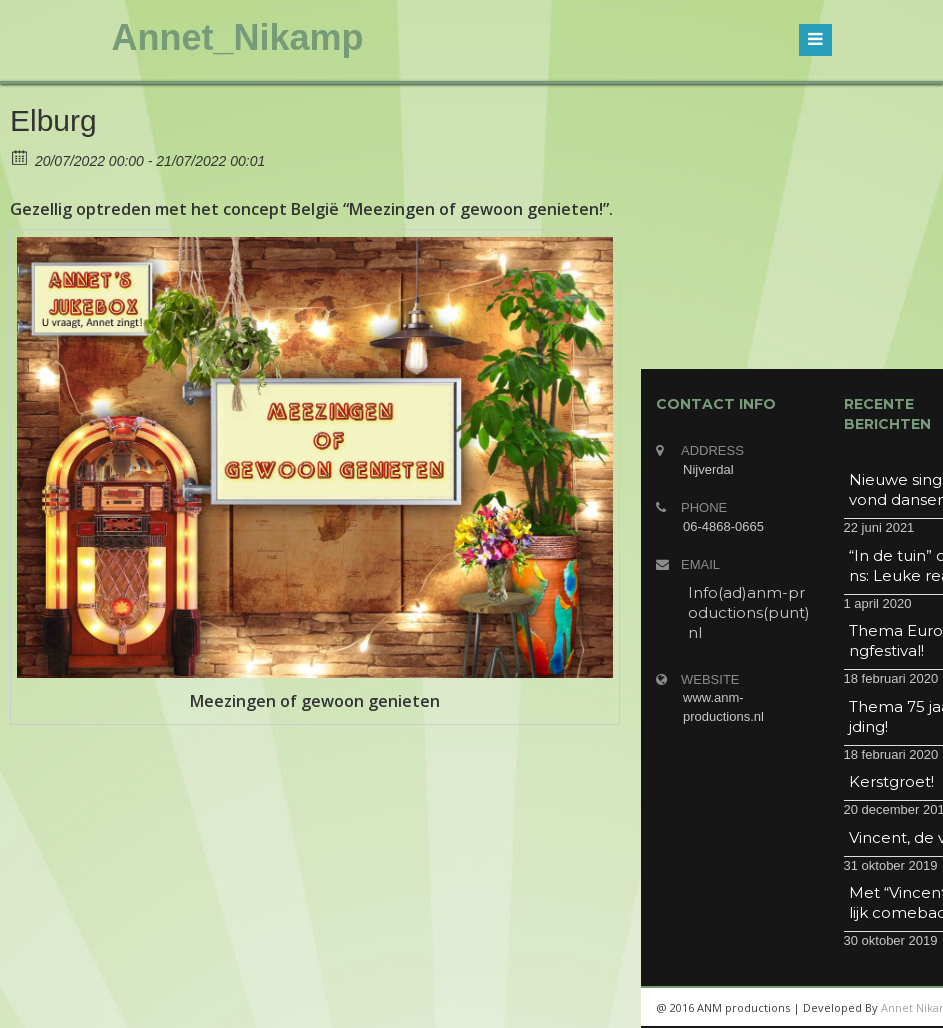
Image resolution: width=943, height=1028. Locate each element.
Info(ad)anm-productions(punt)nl (749, 612)
